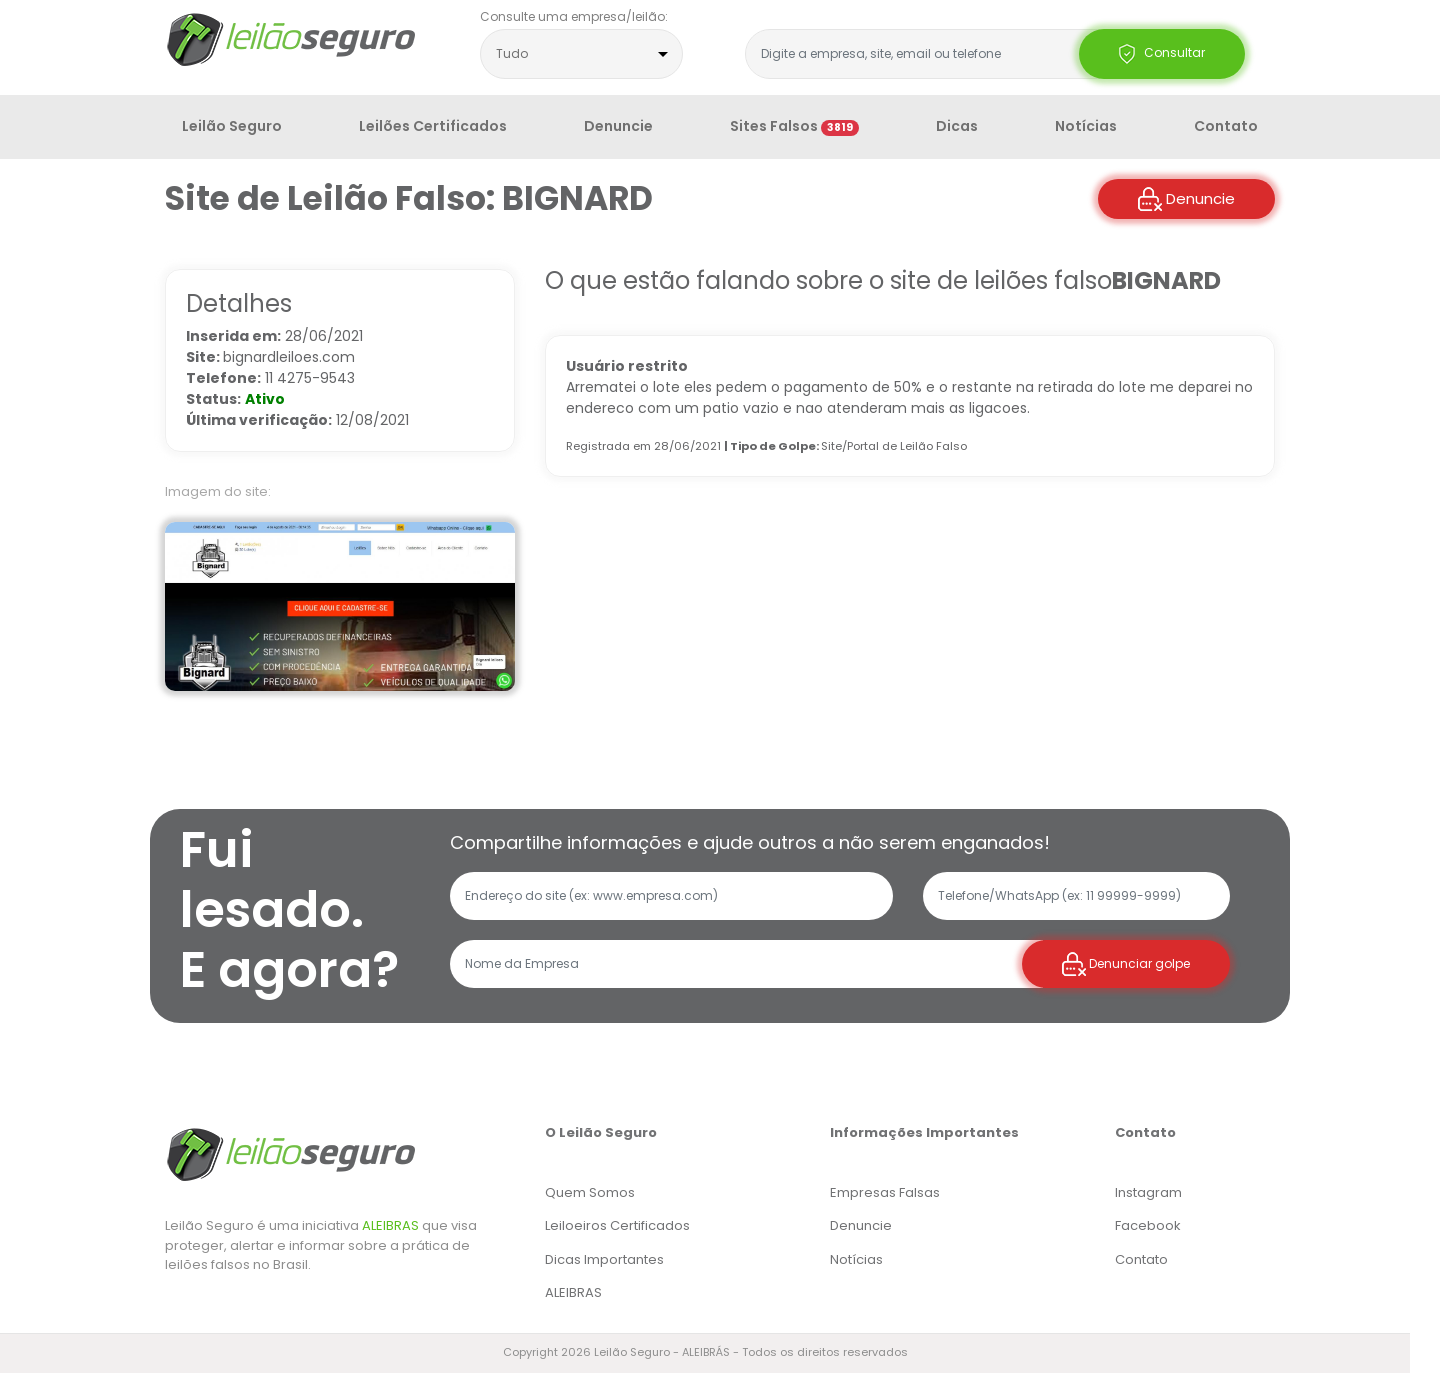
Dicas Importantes (604, 1259)
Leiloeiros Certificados (617, 1225)
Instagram (1148, 1192)
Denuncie (618, 126)
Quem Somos (590, 1192)
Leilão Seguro (232, 126)
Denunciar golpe (1126, 964)
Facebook (1148, 1225)
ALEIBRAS (390, 1225)
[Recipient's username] (746, 964)
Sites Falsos (795, 126)
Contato (1226, 126)
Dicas (957, 126)
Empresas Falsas (885, 1192)
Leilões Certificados (433, 126)
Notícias (1086, 126)
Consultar (1162, 54)
